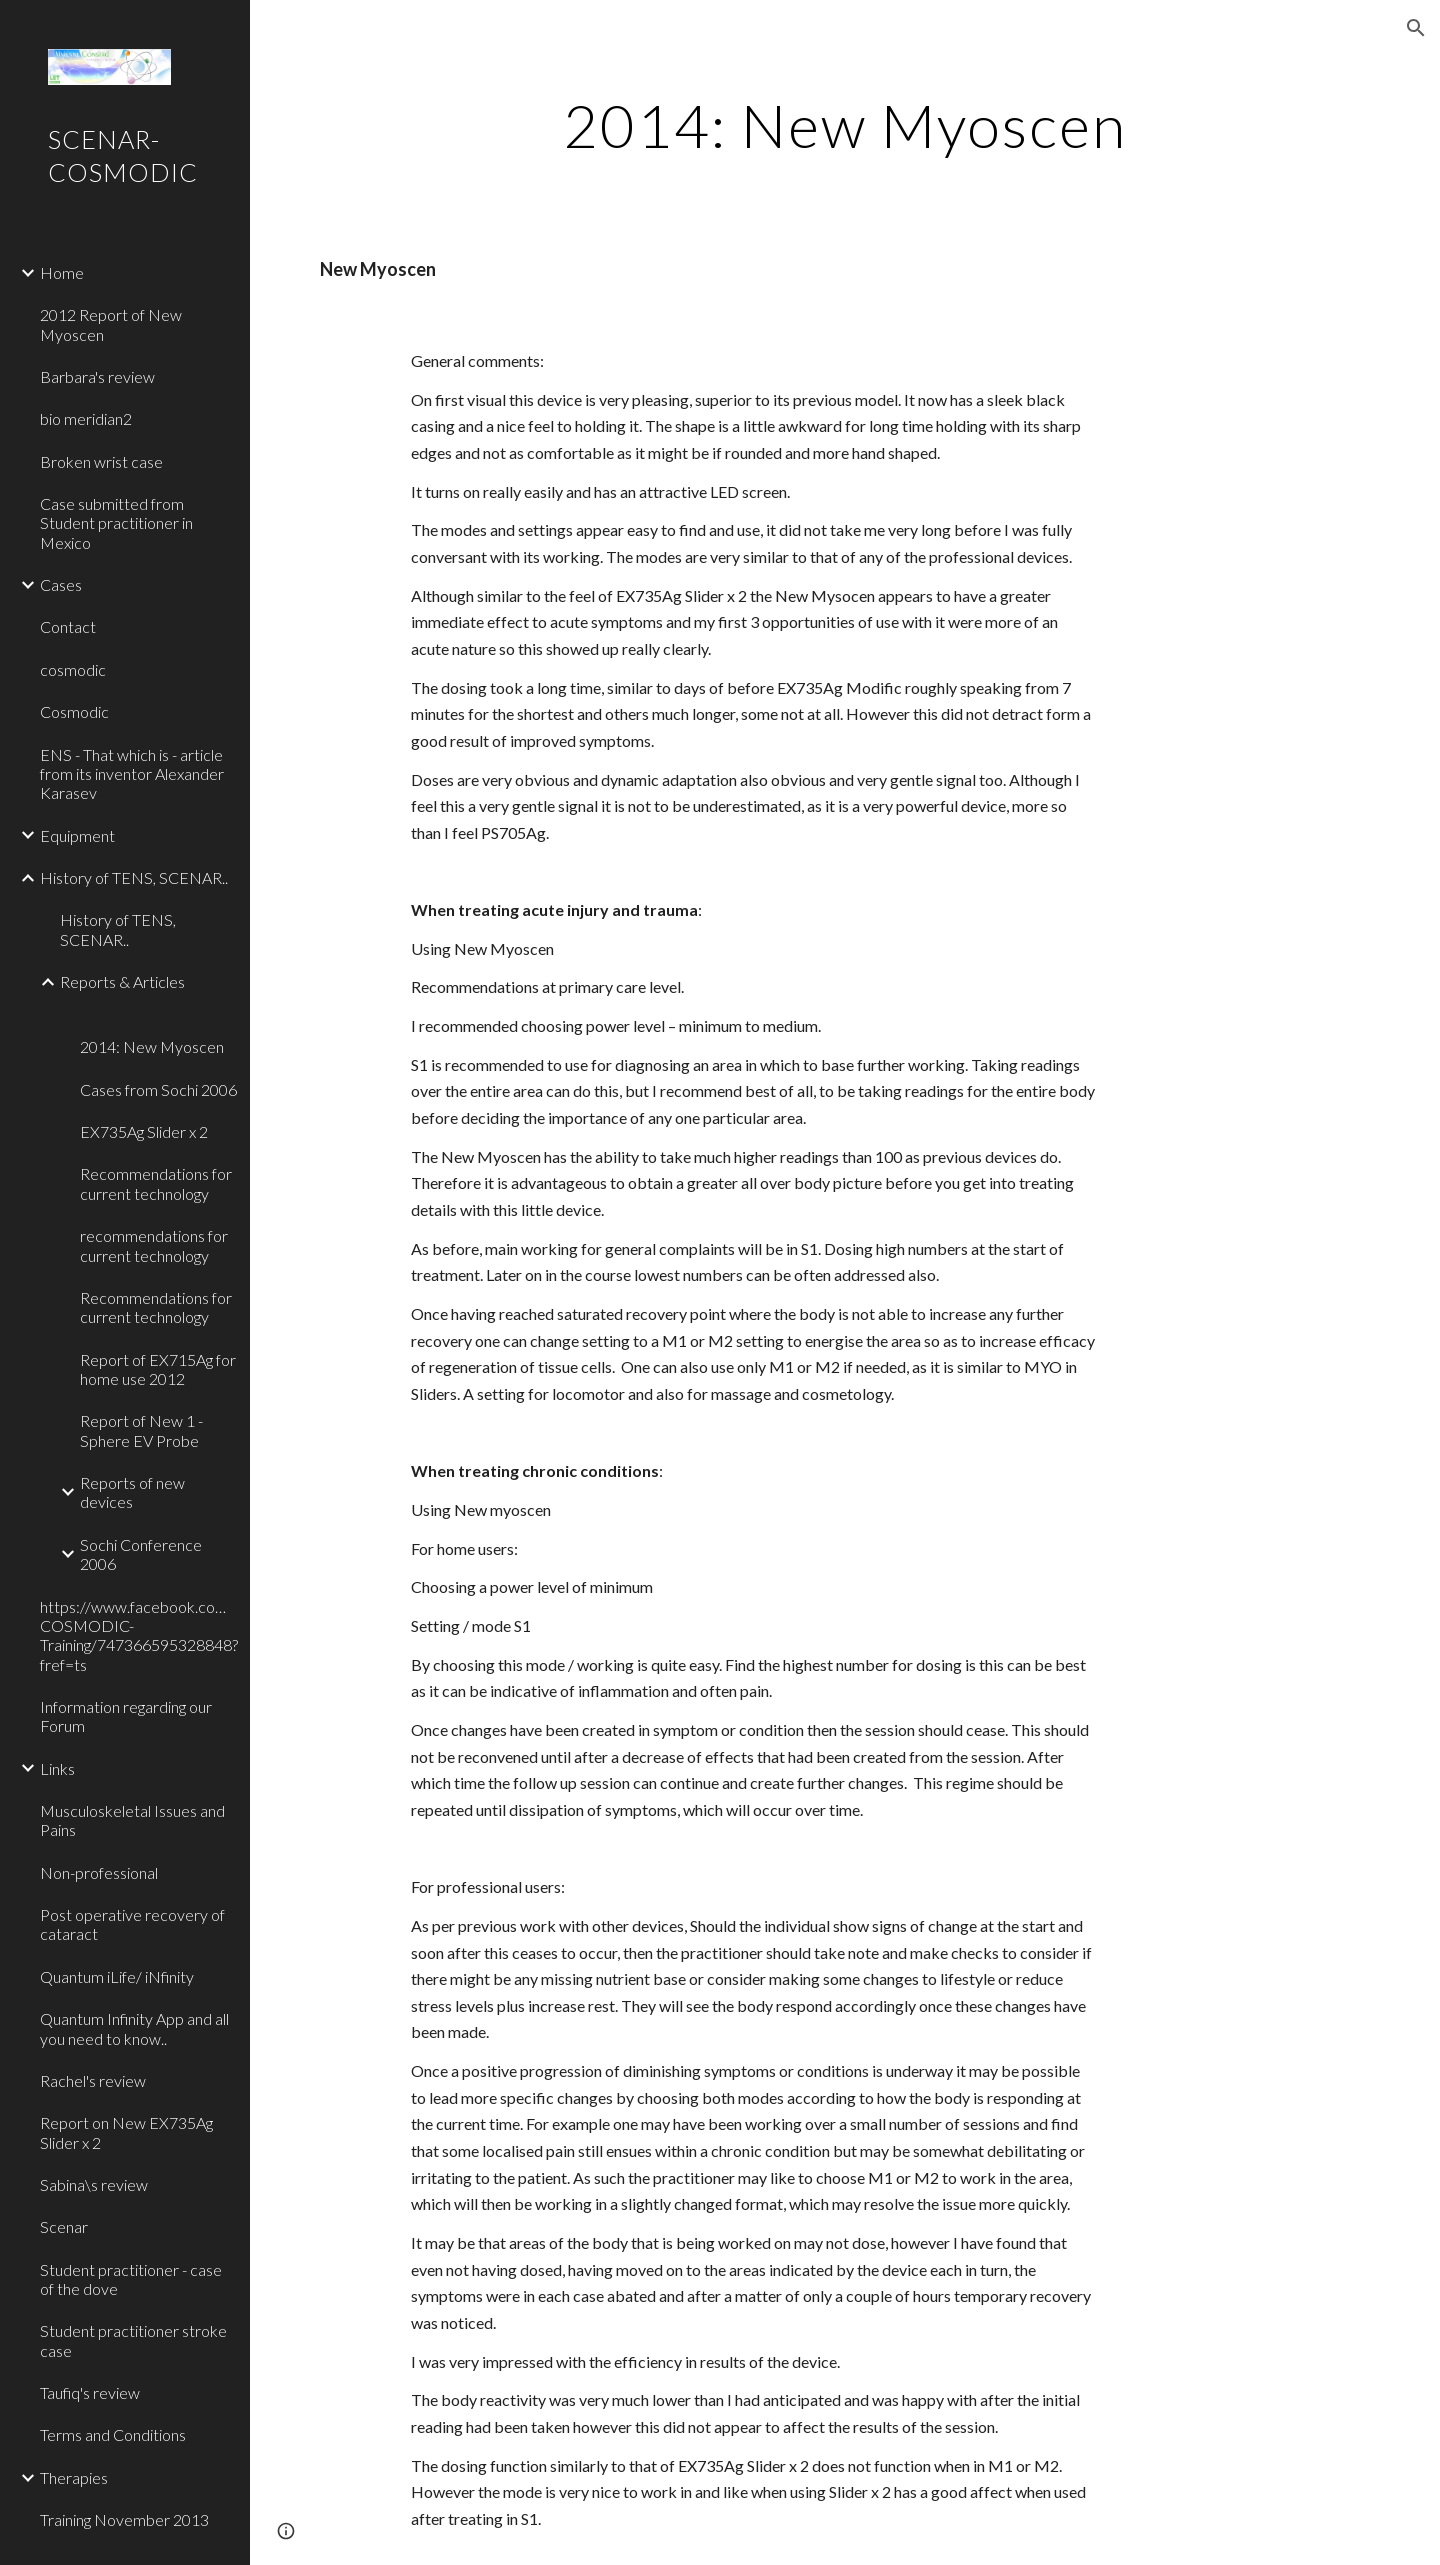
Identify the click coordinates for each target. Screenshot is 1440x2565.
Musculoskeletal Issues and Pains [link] (132, 1820)
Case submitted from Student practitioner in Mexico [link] (116, 523)
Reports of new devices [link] (132, 1492)
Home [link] (62, 272)
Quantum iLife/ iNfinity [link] (117, 1976)
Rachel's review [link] (93, 2080)
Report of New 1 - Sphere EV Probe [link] (141, 1430)
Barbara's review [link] (97, 376)
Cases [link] (61, 584)
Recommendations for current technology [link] (156, 1183)
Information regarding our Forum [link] (126, 1716)
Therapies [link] (74, 2477)
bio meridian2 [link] (86, 418)
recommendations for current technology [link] (154, 1245)
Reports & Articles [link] (122, 981)
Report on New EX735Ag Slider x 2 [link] (126, 2132)
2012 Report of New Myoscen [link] (111, 324)
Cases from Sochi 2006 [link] (158, 1089)
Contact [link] (68, 626)
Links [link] (57, 1768)
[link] (157, 1014)
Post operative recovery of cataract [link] (132, 1924)
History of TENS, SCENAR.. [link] (134, 877)
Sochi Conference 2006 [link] (141, 1554)
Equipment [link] (77, 835)
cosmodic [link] (73, 669)
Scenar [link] (64, 2226)
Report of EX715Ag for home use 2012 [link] (158, 1369)
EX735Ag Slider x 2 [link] (144, 1131)
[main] (845, 125)
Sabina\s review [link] (94, 2184)
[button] (1416, 28)
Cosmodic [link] (74, 711)
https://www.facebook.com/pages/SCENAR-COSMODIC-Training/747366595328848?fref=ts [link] (139, 1635)
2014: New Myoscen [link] (152, 1046)
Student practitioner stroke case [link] (133, 2340)
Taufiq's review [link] (90, 2392)
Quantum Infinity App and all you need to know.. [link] (134, 2028)
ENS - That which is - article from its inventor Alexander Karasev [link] (132, 774)
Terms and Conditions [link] (113, 2434)
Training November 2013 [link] (124, 2519)
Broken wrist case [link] (101, 461)
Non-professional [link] (99, 1872)
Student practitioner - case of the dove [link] (131, 2279)
